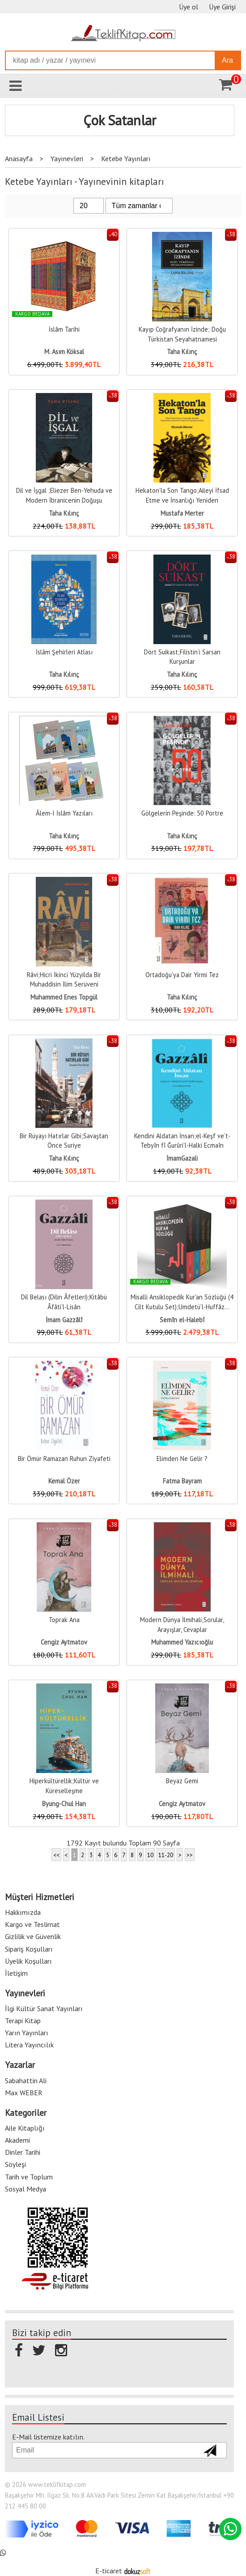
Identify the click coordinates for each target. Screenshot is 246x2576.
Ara (227, 60)
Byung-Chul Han (64, 1803)
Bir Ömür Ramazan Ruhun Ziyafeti (64, 1458)
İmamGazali (182, 1158)
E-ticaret (108, 2570)
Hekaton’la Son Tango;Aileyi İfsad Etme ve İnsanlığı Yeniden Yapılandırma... (182, 500)
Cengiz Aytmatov (64, 1642)
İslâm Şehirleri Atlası (64, 652)
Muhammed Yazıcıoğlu (182, 1642)
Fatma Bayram (182, 1481)
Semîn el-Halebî (182, 1320)
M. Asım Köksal (64, 351)
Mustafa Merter (182, 513)
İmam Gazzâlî (64, 1320)
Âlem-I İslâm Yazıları (64, 813)
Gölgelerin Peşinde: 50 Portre (182, 813)
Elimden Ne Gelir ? (182, 1458)
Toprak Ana (64, 1619)
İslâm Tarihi (64, 329)
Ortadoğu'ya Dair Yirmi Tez (182, 974)
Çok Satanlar (119, 120)
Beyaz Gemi (182, 1781)
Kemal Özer (64, 1481)
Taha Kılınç (182, 351)
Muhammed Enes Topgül (64, 997)
